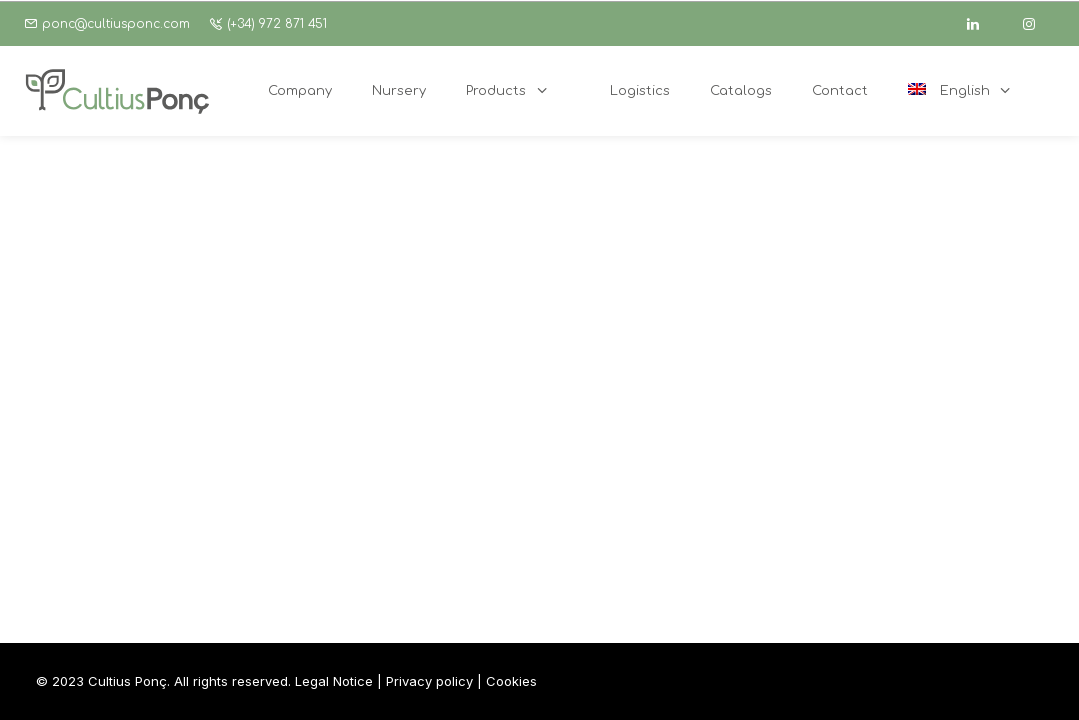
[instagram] (1038, 24)
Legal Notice (334, 681)
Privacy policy (429, 681)
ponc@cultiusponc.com (116, 24)
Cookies (511, 681)
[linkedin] (982, 24)
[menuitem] (970, 91)
